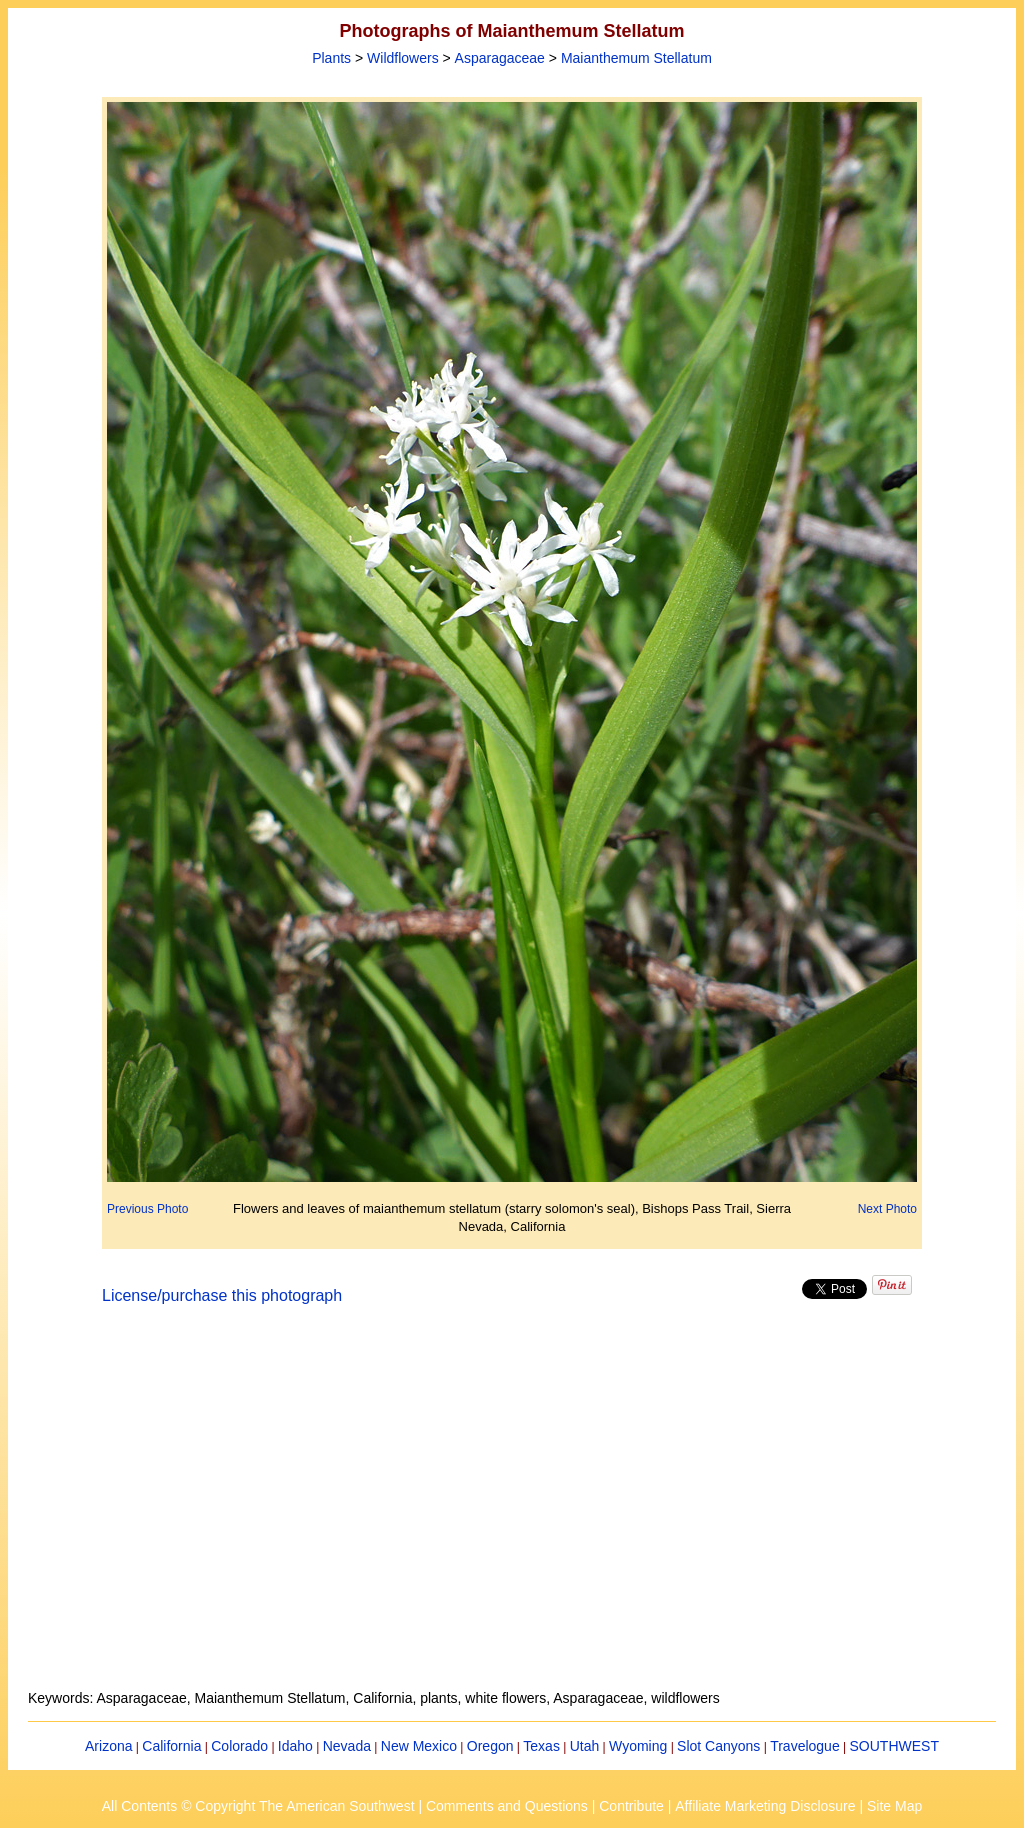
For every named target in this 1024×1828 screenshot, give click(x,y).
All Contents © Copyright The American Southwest (258, 1806)
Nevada (347, 1746)
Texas (541, 1746)
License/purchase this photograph (222, 1295)
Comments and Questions (507, 1806)
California (171, 1746)
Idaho (295, 1746)
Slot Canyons (718, 1746)
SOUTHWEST (894, 1746)
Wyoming (638, 1746)
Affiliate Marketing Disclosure (765, 1806)
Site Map (894, 1806)
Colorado (239, 1746)
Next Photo (887, 1209)
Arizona (108, 1746)
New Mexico (419, 1746)
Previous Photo (147, 1209)
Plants (331, 58)
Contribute (631, 1806)
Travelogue (805, 1746)
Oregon (490, 1746)
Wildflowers (403, 58)
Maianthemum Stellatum (636, 58)
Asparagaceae (500, 58)
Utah (585, 1746)
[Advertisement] (512, 1509)
